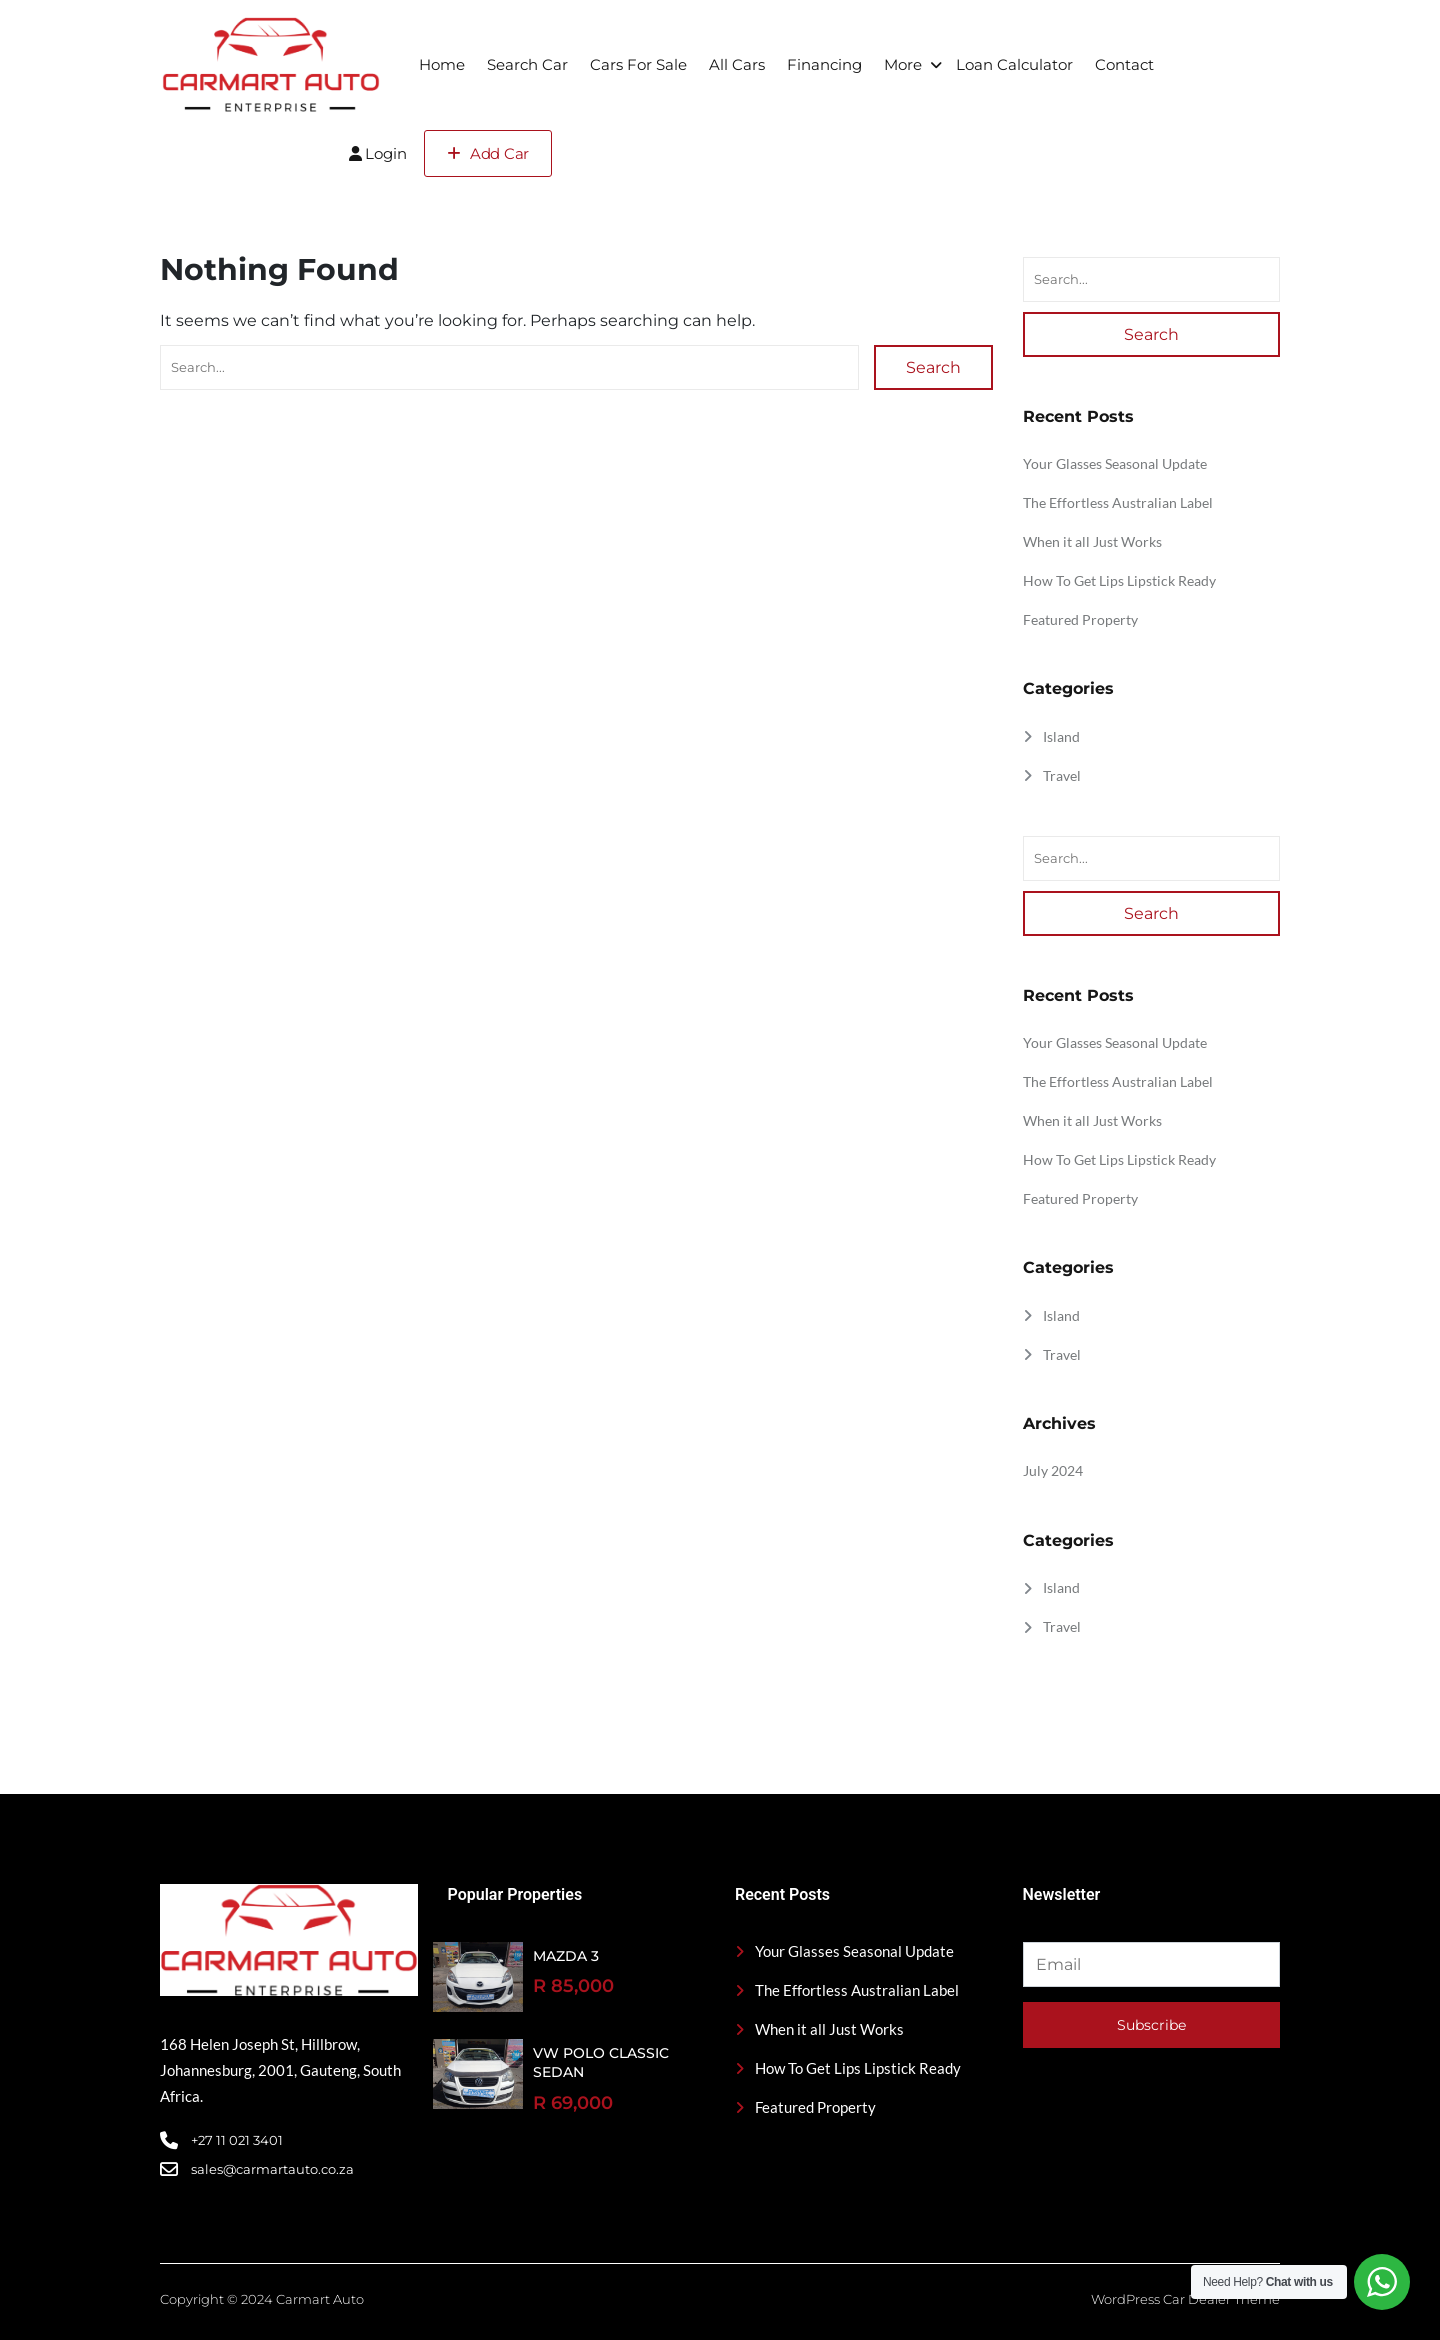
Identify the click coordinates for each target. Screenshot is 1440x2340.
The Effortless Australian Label (1118, 502)
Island (1061, 736)
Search (933, 367)
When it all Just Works (1092, 541)
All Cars (737, 64)
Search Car (527, 64)
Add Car (488, 153)
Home (442, 64)
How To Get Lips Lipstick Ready (1119, 580)
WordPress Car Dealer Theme (1185, 2299)
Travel (1062, 775)
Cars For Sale (638, 64)
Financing (824, 64)
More (903, 64)
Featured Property (1080, 619)
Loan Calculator (1014, 64)
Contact (1124, 64)
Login (378, 153)
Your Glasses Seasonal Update (1115, 463)
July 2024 (1053, 1470)
